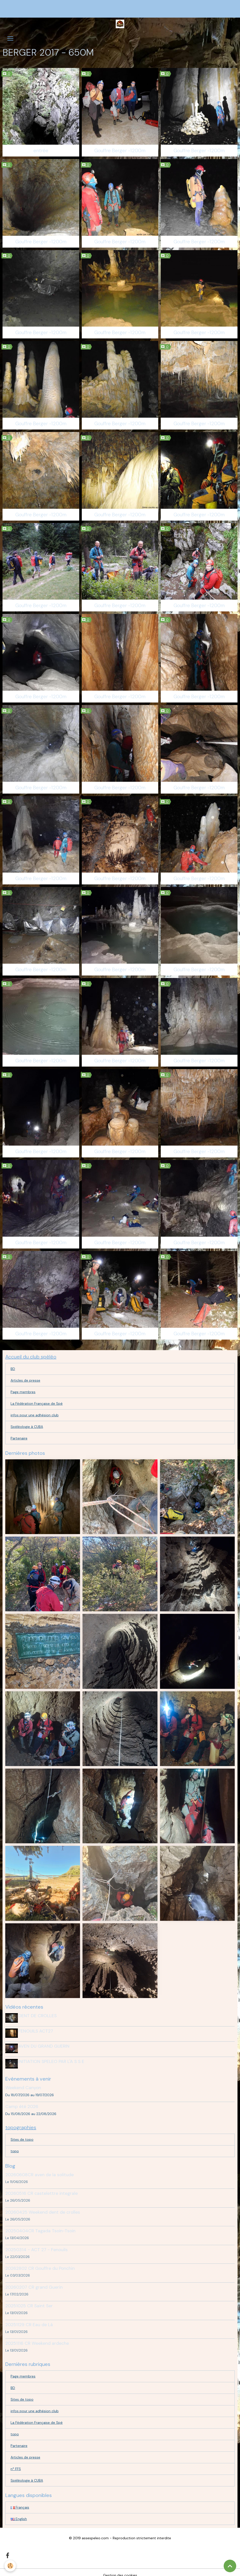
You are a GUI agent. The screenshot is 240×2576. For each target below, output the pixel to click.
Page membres (23, 1392)
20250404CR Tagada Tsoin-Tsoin (40, 2225)
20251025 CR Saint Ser (29, 2299)
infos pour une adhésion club (35, 1415)
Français (20, 2501)
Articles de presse (25, 1380)
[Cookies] (10, 2565)
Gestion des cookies (120, 2569)
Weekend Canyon (23, 2081)
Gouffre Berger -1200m (119, 150)
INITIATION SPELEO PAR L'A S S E (53, 2057)
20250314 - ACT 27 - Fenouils (36, 2243)
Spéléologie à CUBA (27, 1426)
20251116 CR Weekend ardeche (37, 2337)
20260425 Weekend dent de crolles (42, 2206)
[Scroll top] (230, 2566)
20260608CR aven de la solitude (39, 2168)
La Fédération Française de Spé (37, 1403)
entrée (40, 150)
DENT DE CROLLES (39, 2015)
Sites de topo (22, 2133)
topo (15, 2144)
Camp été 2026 (21, 2100)
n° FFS (16, 2462)
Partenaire (19, 1438)
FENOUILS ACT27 (37, 2029)
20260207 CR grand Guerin (34, 2281)
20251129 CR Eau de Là (29, 2318)
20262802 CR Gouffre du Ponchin (40, 2262)
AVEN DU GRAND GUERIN (45, 2043)
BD (13, 1369)
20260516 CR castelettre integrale (41, 2187)
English (19, 2512)
